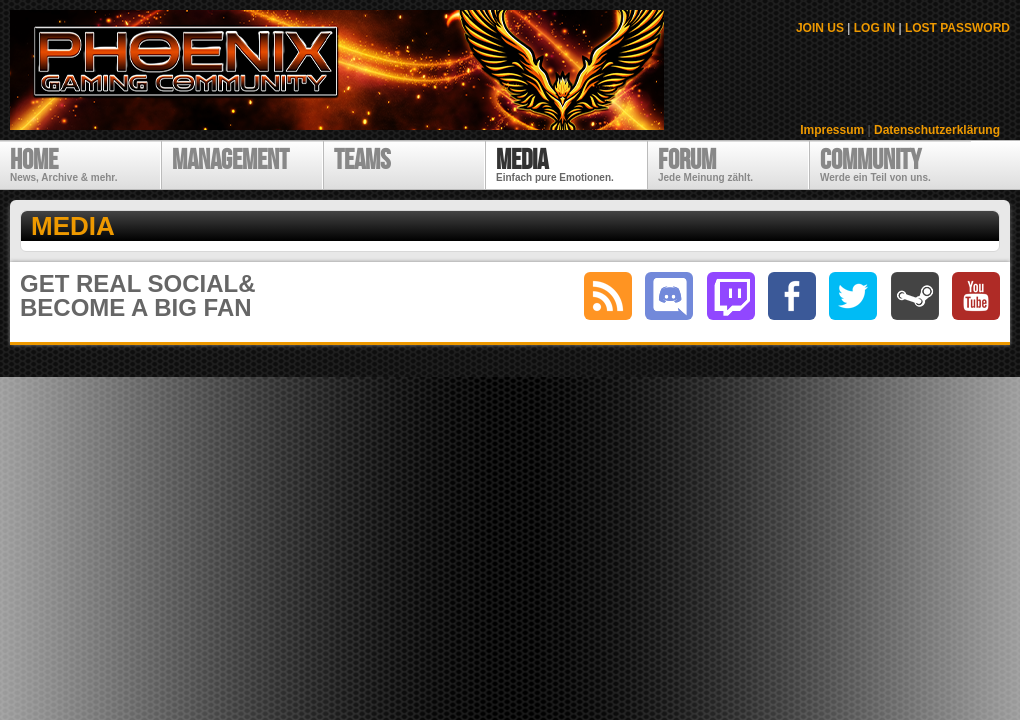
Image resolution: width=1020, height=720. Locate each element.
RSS (608, 296)
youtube (976, 296)
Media (73, 226)
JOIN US (820, 28)
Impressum (832, 130)
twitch (731, 296)
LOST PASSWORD (957, 28)
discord (669, 296)
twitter (853, 296)
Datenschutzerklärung (937, 130)
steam (915, 296)
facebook (792, 296)
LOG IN (874, 28)
